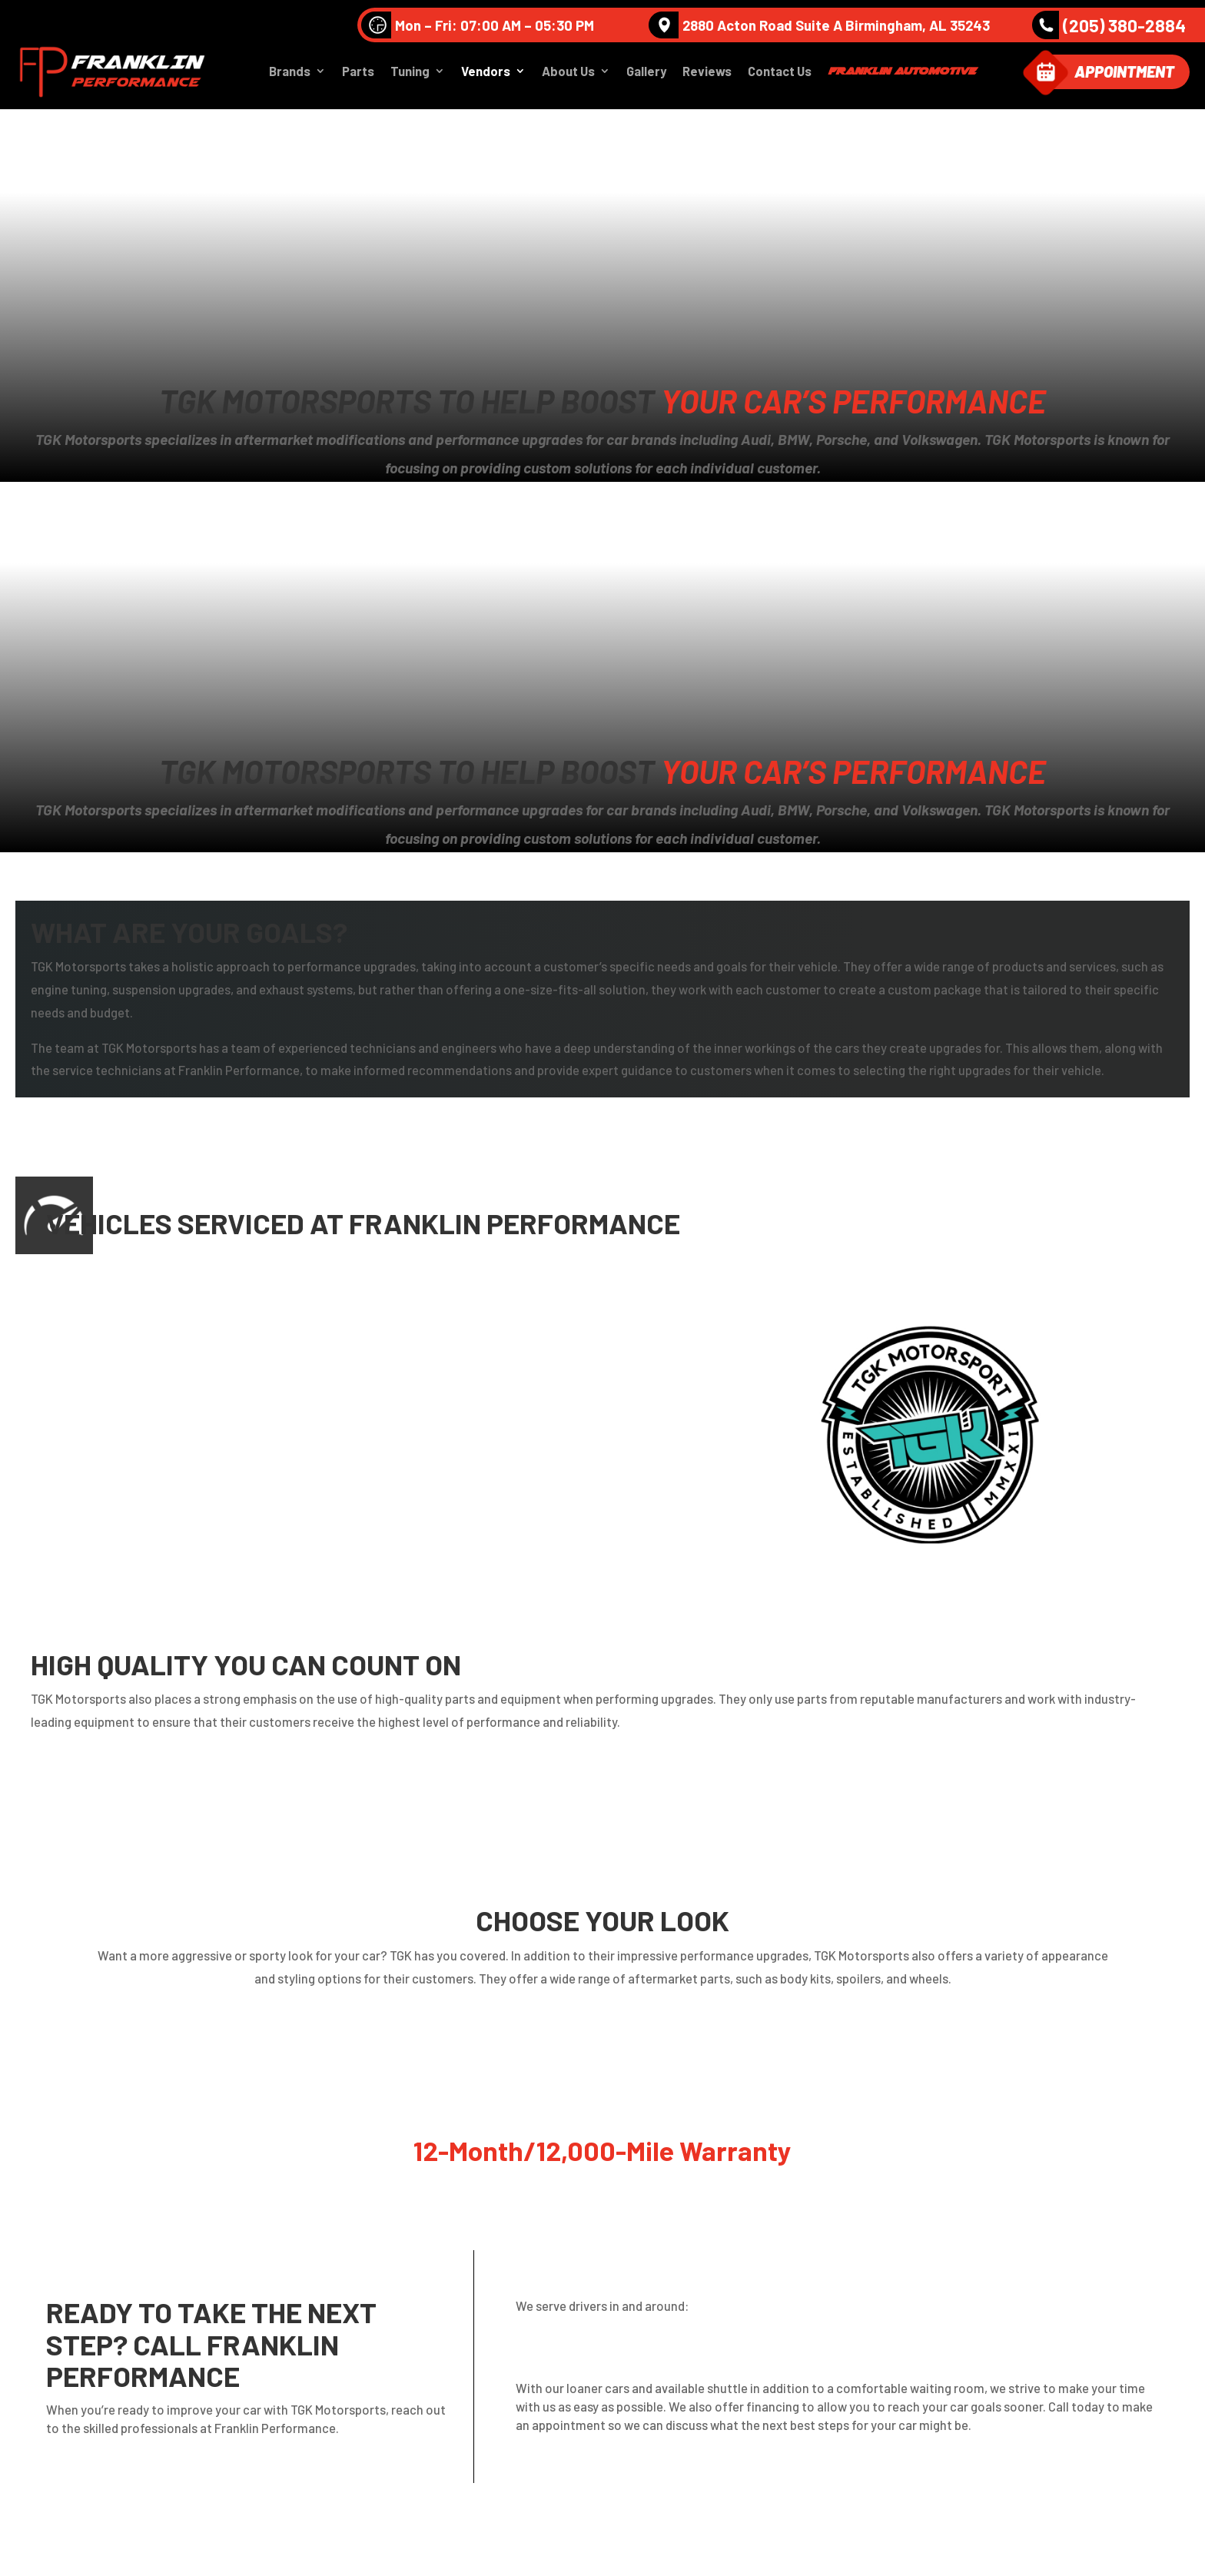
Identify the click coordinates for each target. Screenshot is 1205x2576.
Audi (104, 1325)
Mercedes (119, 1431)
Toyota (370, 1502)
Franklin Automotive (901, 73)
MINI (362, 1431)
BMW (364, 1360)
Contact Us (780, 74)
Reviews (707, 74)
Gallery (646, 74)
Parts (358, 74)
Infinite (112, 1396)
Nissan (110, 1466)
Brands (289, 74)
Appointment (1124, 74)
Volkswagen (384, 1325)
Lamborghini (386, 1396)
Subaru (112, 1502)
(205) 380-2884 (1109, 25)
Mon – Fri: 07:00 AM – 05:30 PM (477, 25)
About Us (568, 74)
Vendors (485, 74)
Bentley (113, 1360)
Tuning (410, 74)
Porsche (374, 1466)
